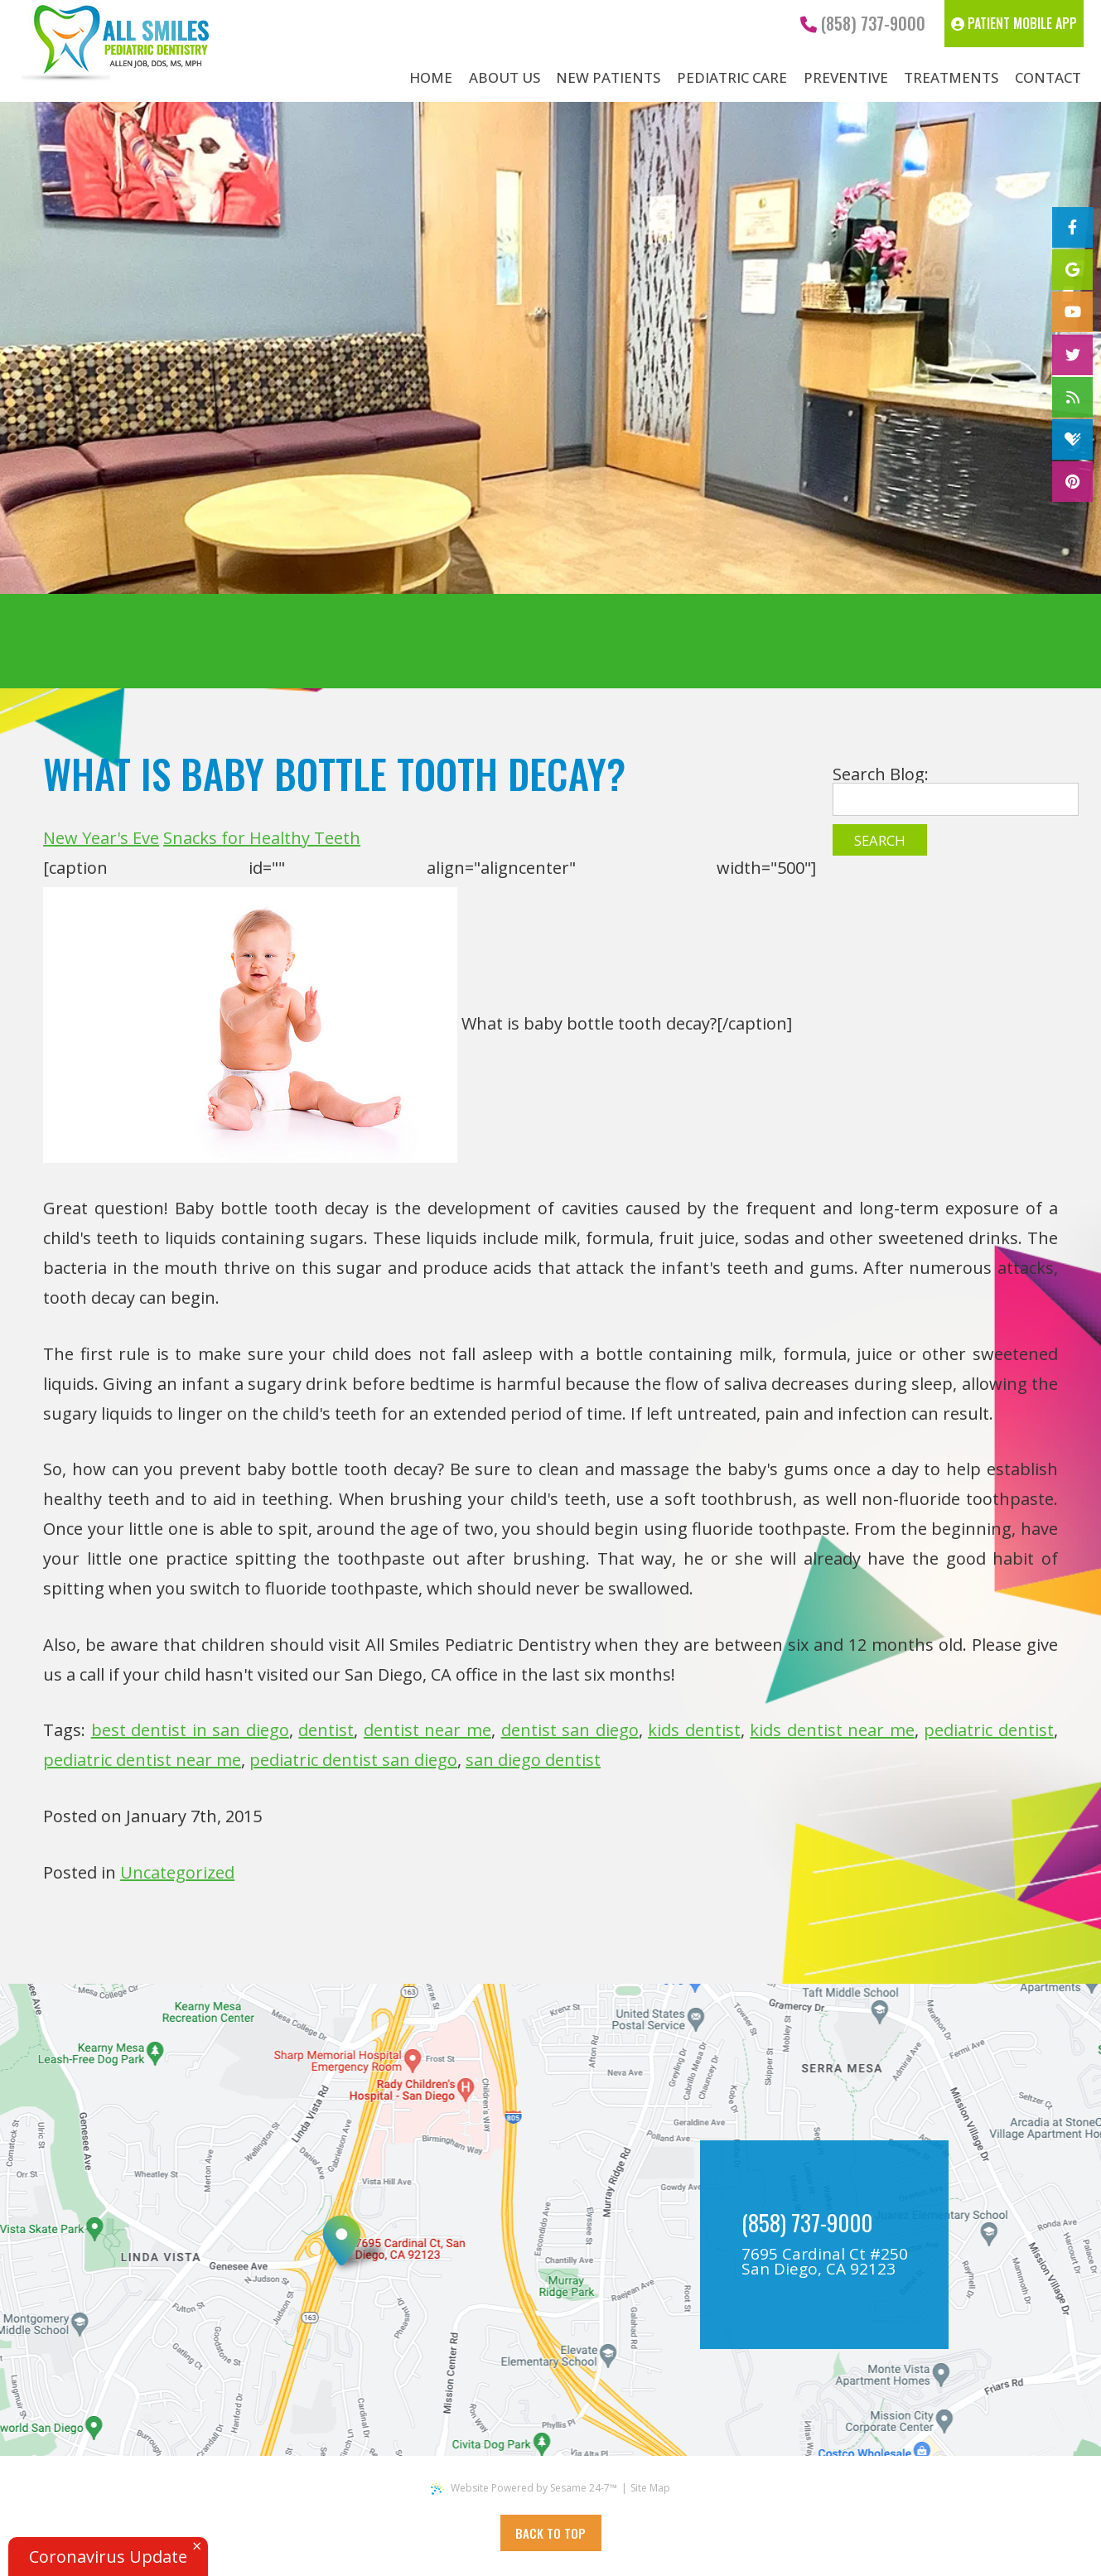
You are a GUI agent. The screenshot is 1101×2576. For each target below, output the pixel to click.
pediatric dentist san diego (353, 1760)
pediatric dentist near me (142, 1760)
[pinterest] (1072, 481)
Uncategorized (177, 1872)
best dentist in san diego (190, 1730)
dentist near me (427, 1730)
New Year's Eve (101, 838)
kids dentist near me (832, 1730)
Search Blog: (881, 774)
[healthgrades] (1072, 439)
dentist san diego (570, 1730)
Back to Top (550, 2533)
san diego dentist (533, 1760)
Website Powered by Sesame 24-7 (524, 2488)
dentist (326, 1730)
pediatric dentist (989, 1730)
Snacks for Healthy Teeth (261, 838)
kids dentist (694, 1730)
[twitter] (1072, 355)
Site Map (650, 2488)
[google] (1072, 269)
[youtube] (1072, 312)
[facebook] (1072, 227)
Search (879, 840)
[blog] (1072, 397)
